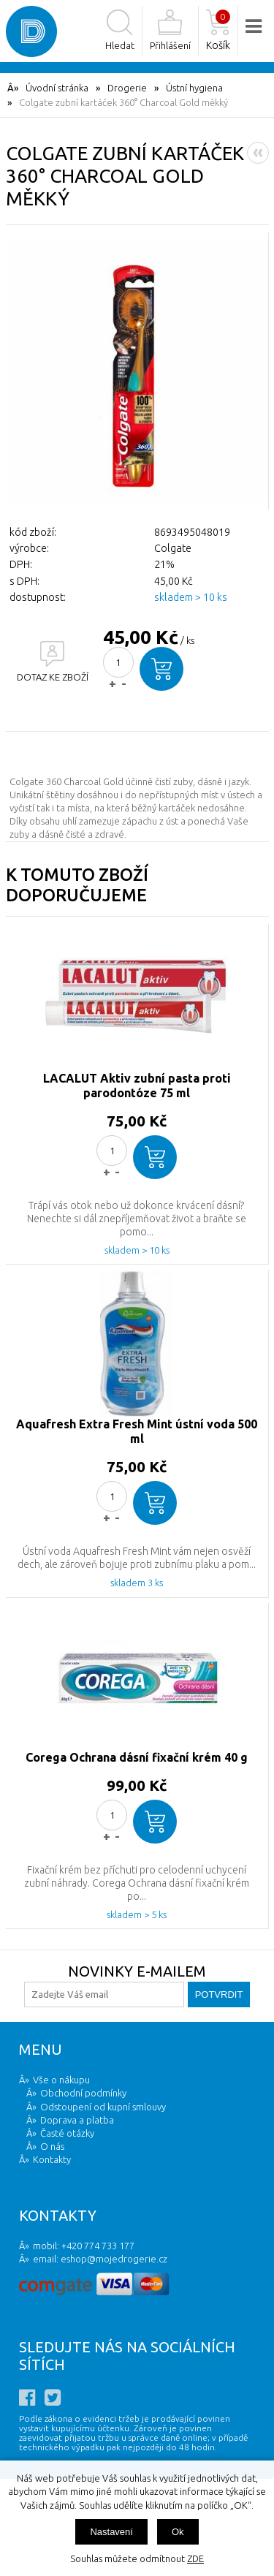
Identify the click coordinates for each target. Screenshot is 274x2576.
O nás (52, 2146)
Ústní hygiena (194, 88)
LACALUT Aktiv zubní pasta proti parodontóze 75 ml (137, 1085)
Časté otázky (67, 2133)
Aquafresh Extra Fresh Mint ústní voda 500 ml (136, 1431)
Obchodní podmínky (83, 2093)
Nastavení (111, 2531)
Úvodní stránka (57, 88)
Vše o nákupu (61, 2080)
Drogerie (127, 88)
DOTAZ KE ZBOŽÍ (52, 677)
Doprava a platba (77, 2120)
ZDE (195, 2558)
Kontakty (52, 2159)
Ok (178, 2531)
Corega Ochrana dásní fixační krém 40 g (137, 1757)
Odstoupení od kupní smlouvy (103, 2107)
